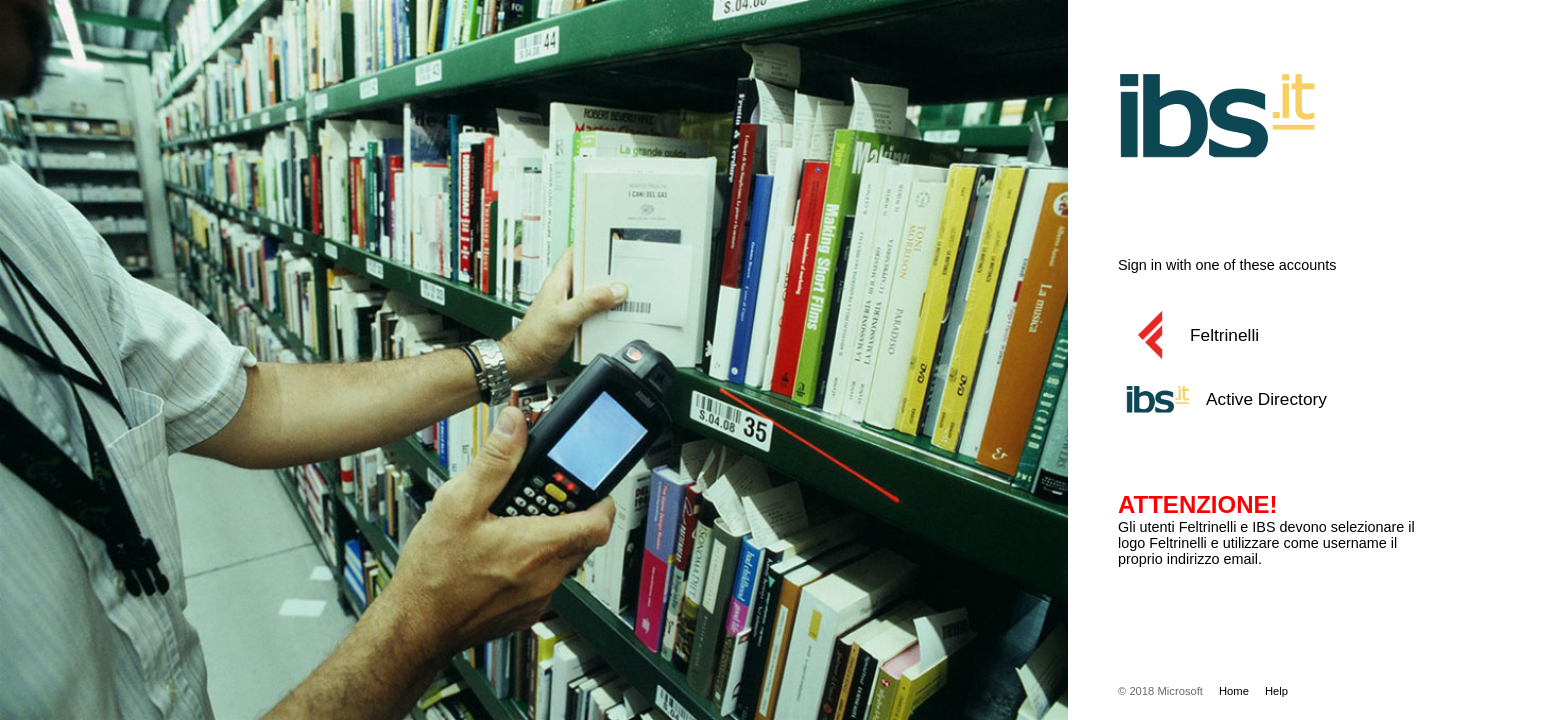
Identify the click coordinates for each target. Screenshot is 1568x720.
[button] (1293, 335)
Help (1276, 691)
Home (1234, 691)
